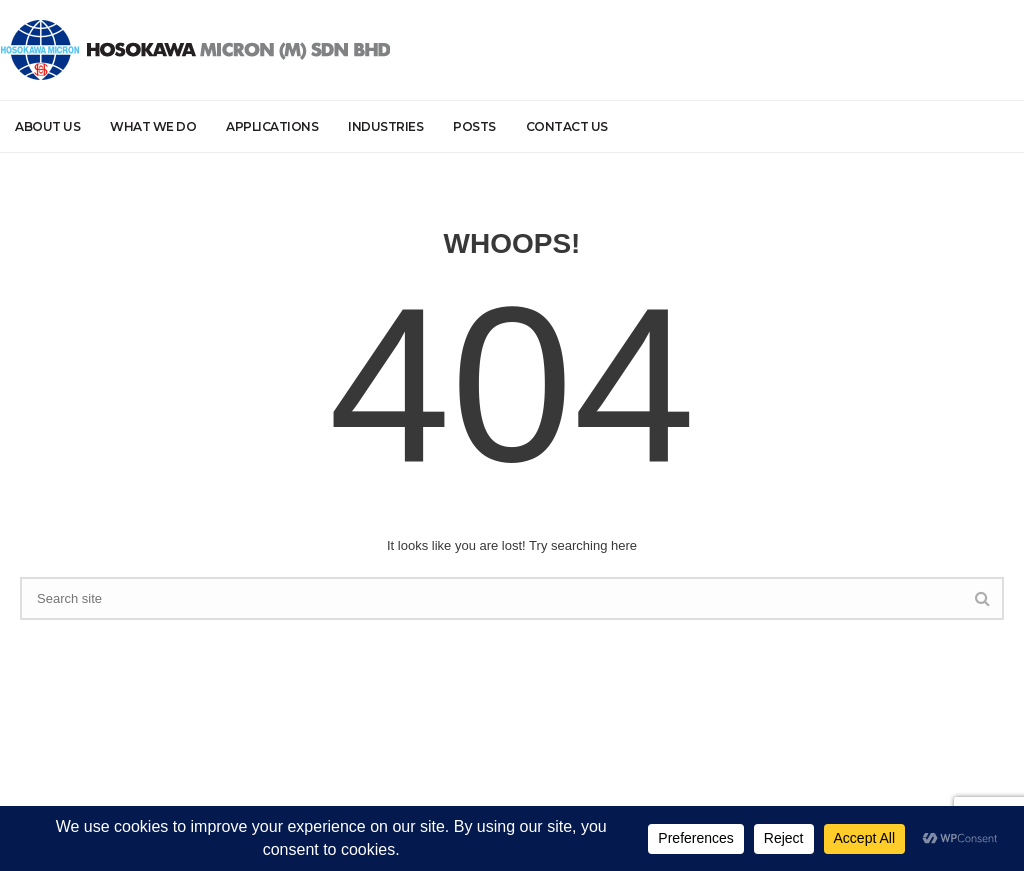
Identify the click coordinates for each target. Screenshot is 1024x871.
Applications (272, 126)
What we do (153, 126)
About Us (47, 126)
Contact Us (567, 126)
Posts (474, 126)
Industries (385, 126)
